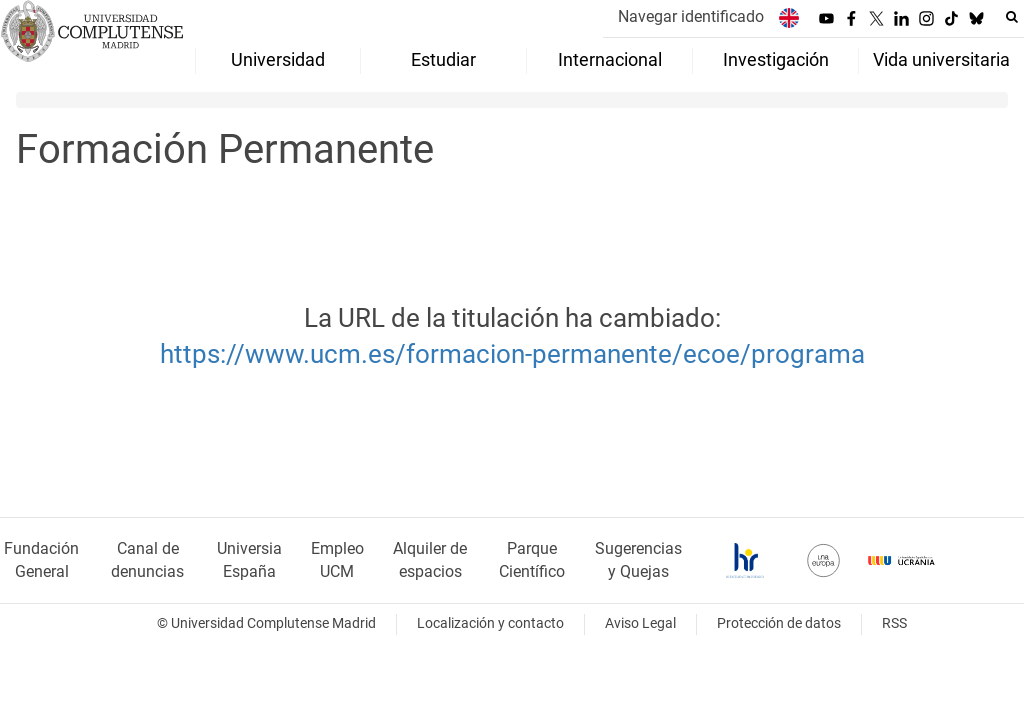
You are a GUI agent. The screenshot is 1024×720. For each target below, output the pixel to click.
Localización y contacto (490, 623)
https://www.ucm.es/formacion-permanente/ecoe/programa (512, 354)
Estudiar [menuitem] (443, 60)
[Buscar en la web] (1012, 17)
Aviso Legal (640, 623)
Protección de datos (779, 623)
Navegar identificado (691, 16)
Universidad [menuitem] (278, 60)
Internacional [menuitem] (610, 60)
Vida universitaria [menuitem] (941, 60)
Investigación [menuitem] (776, 60)
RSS (894, 623)
